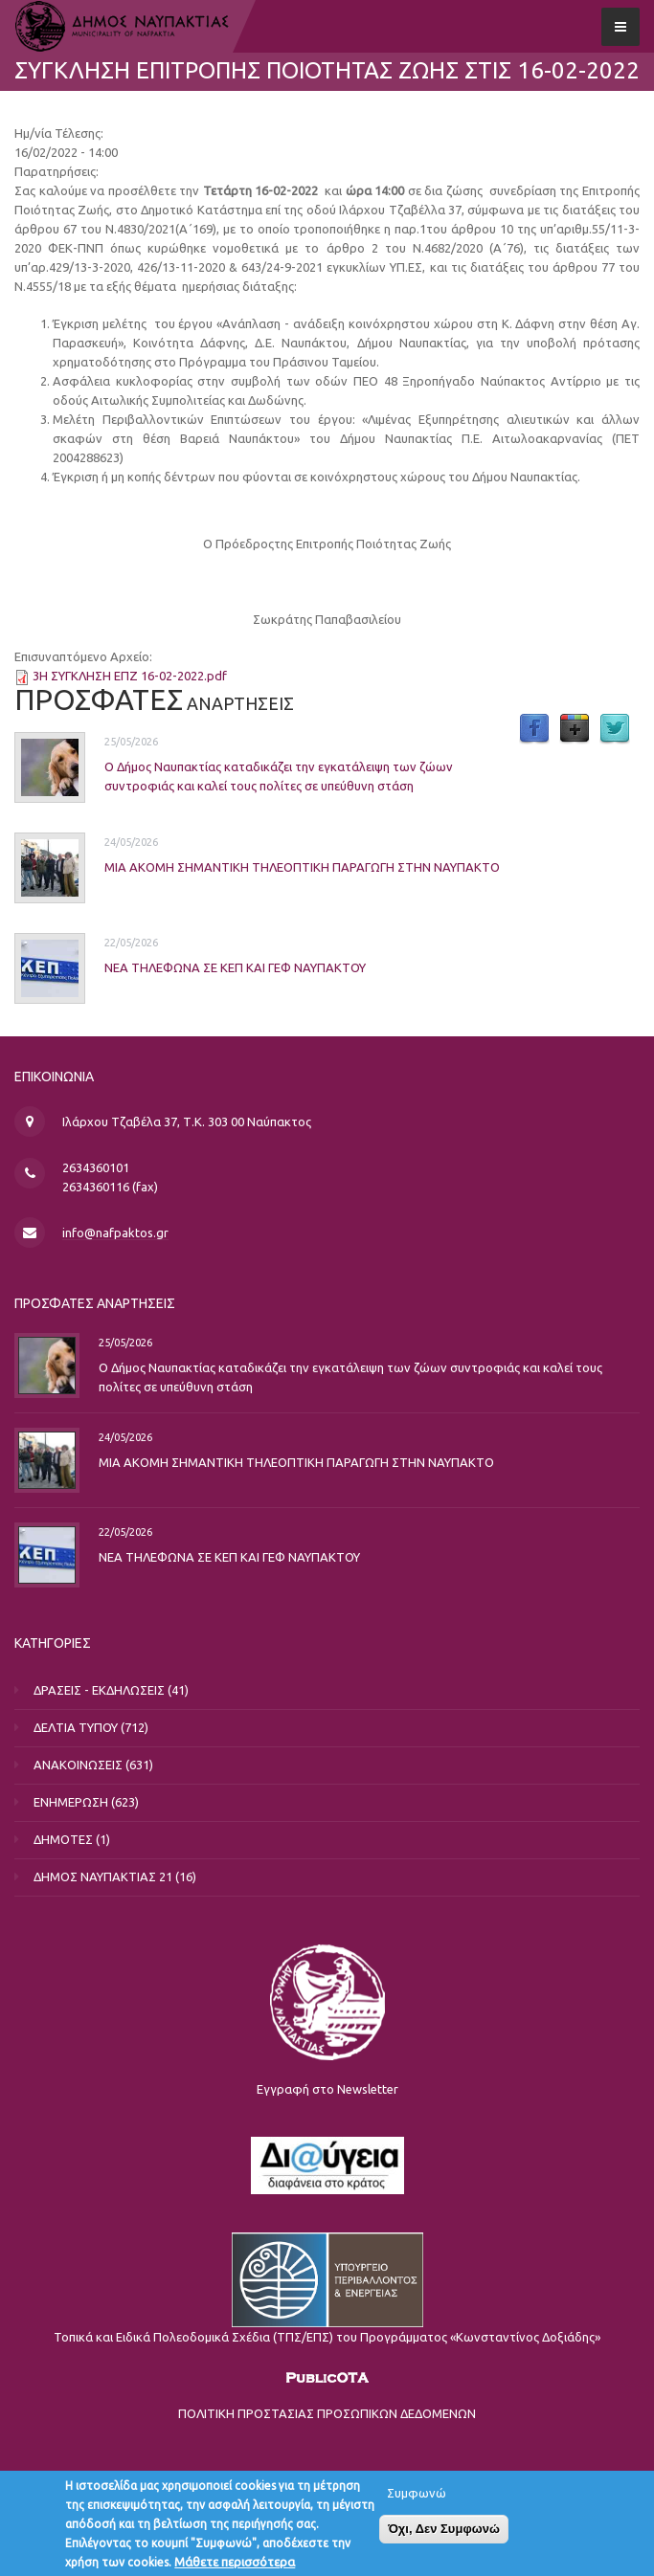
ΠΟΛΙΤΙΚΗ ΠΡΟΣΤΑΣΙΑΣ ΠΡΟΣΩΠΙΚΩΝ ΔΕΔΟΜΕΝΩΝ (327, 2413)
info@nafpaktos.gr (115, 1232)
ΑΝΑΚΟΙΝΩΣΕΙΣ (78, 1764)
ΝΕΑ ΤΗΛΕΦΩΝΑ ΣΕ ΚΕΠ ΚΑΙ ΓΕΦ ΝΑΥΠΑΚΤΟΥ (235, 966)
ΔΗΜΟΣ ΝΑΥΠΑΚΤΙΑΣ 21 (103, 1876)
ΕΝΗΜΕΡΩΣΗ (71, 1802)
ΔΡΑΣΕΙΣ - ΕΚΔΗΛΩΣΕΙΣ (99, 1690)
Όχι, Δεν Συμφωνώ (444, 2532)
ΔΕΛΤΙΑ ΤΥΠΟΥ (76, 1727)
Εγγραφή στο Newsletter (327, 2089)
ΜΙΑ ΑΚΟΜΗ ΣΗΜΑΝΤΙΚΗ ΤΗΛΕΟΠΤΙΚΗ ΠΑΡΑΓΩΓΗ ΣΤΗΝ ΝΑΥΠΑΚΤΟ (302, 866)
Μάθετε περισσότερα (234, 2565)
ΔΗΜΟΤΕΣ (63, 1839)
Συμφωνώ (416, 2496)
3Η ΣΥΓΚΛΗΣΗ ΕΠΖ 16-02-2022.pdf (130, 675)
